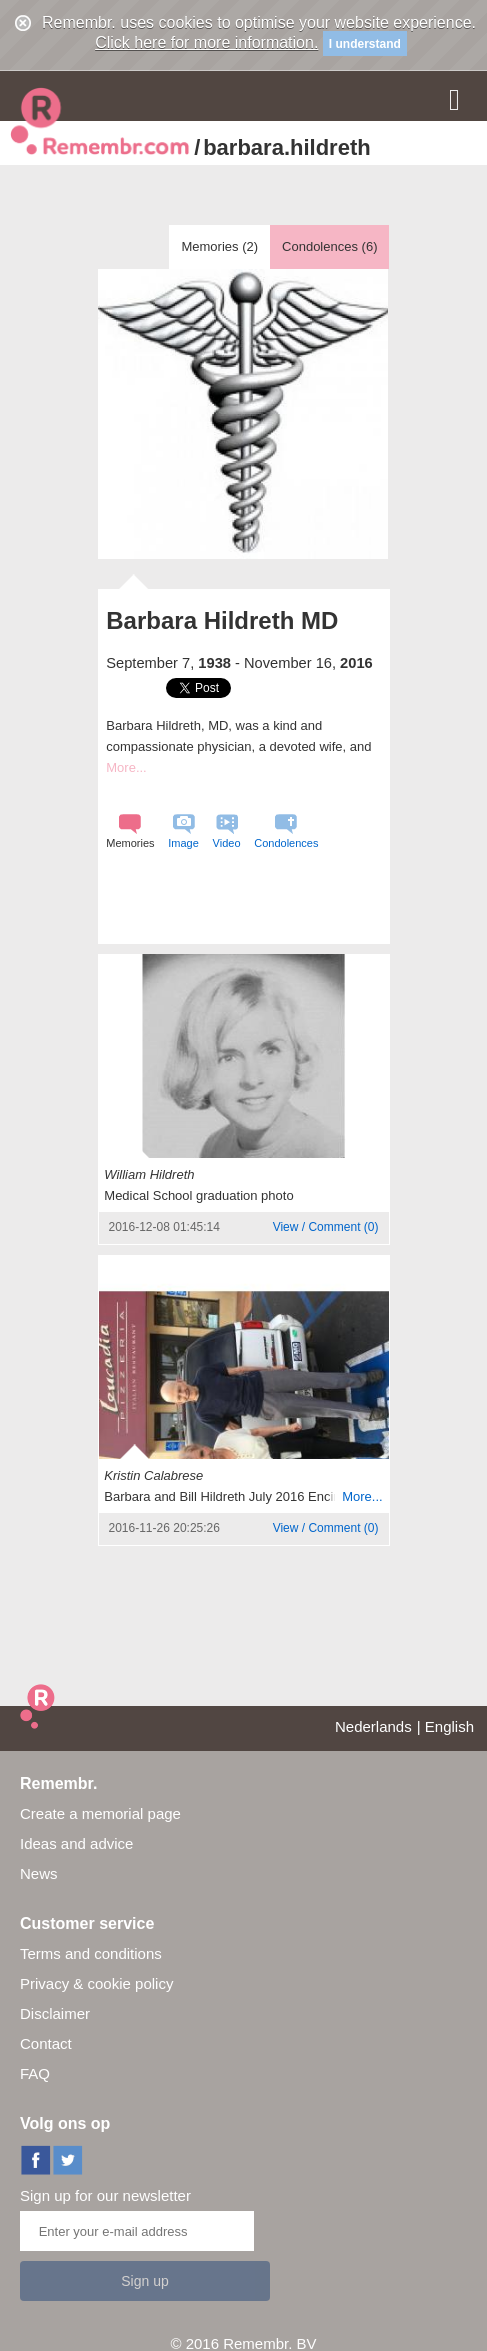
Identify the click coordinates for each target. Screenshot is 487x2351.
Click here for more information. (206, 42)
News (39, 1873)
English (449, 1726)
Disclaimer (55, 2013)
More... (126, 767)
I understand (365, 44)
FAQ (35, 2073)
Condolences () (329, 246)
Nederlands (373, 1726)
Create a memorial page (100, 1813)
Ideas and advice (76, 1843)
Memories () (219, 246)
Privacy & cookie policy (96, 1983)
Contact (46, 2043)
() (326, 1227)
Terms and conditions (91, 1953)
